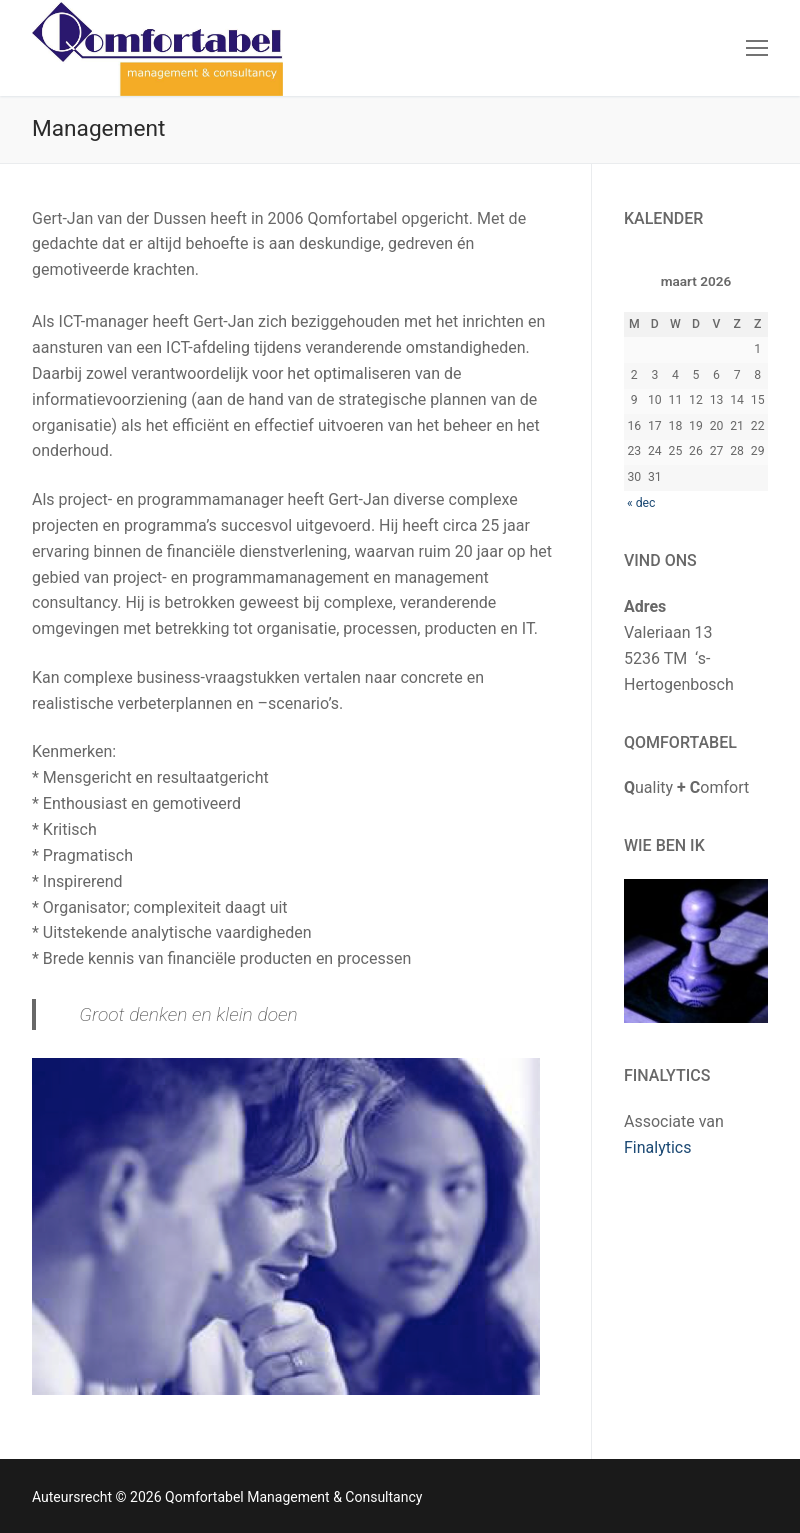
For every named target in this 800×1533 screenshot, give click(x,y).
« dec (641, 503)
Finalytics (658, 1147)
